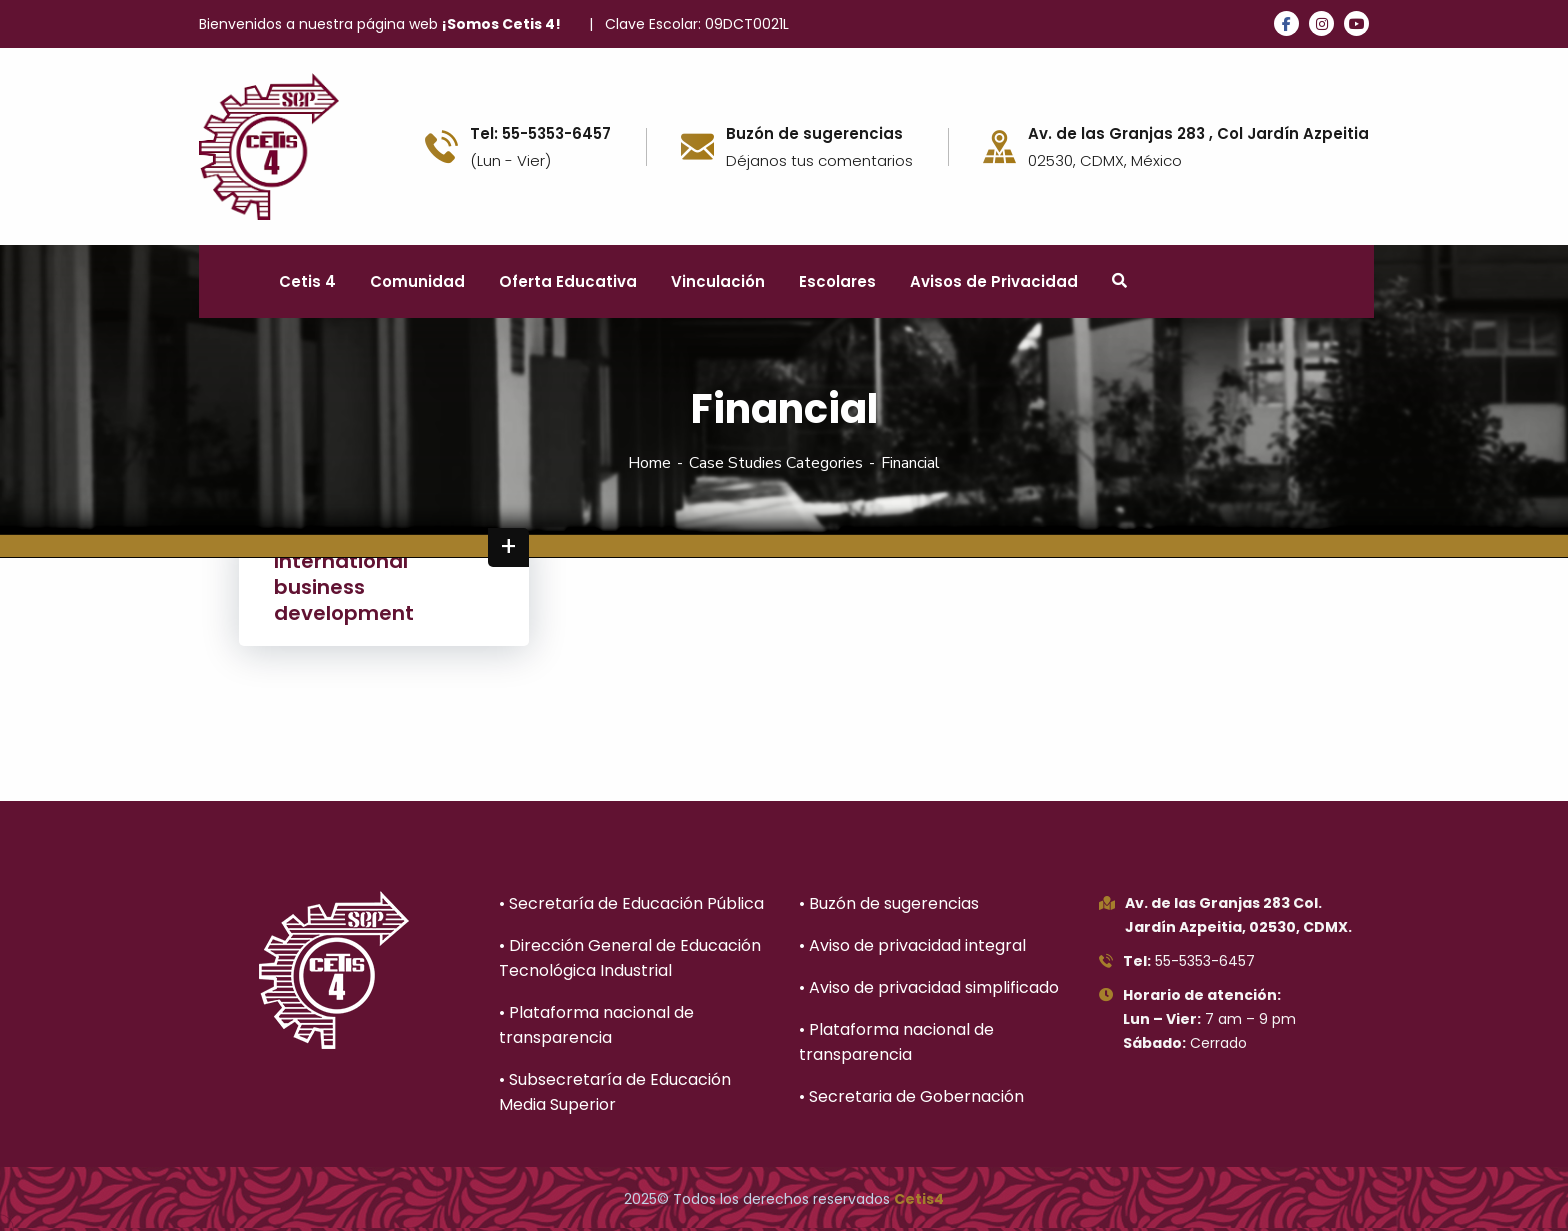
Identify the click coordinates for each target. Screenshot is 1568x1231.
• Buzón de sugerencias (889, 903)
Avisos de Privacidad (994, 281)
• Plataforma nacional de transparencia (596, 1025)
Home (649, 463)
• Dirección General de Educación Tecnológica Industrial (630, 958)
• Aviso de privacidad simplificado (929, 987)
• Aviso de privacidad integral (912, 945)
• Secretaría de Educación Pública (631, 903)
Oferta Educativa (568, 281)
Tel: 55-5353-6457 (540, 134)
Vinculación (718, 281)
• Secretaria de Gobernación (911, 1096)
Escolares (837, 281)
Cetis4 (919, 1199)
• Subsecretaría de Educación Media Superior (615, 1092)
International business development (344, 587)
